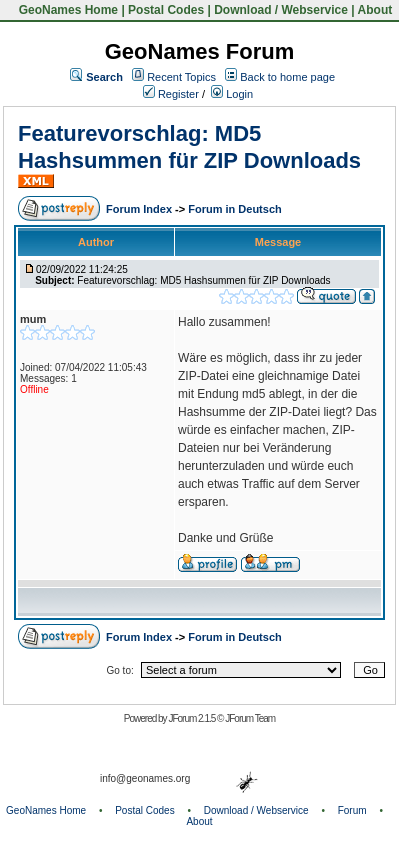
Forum (352, 810)
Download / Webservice (281, 10)
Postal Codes (166, 10)
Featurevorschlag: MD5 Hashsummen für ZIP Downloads (189, 146)
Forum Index (140, 209)
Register (171, 94)
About (375, 10)
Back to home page (287, 77)
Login (232, 94)
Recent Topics (181, 77)
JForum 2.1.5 (192, 718)
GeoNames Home (66, 10)
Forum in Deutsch (235, 209)
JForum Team (250, 718)
